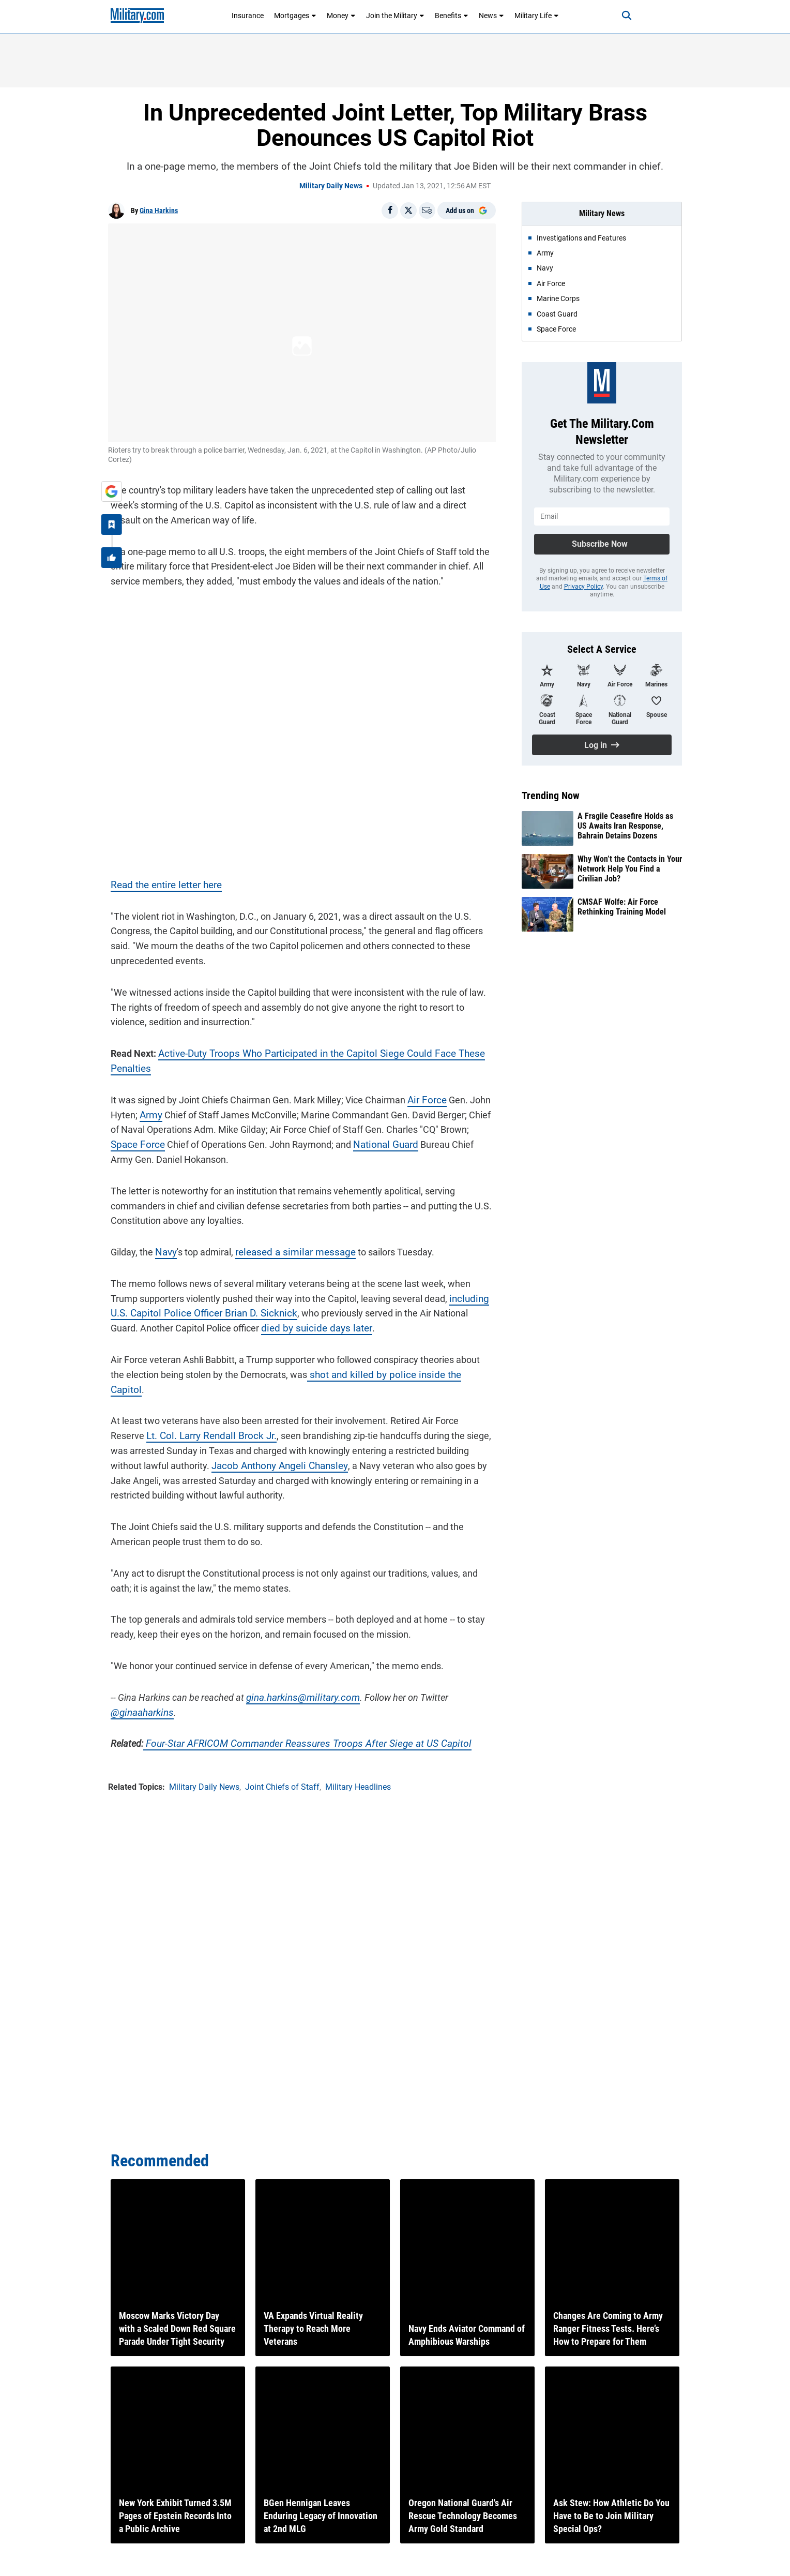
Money (341, 15)
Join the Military (395, 15)
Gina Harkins (159, 210)
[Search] (619, 15)
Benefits (451, 15)
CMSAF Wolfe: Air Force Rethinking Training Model (622, 907)
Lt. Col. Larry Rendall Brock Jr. (169, 1421)
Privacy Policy (583, 586)
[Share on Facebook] (390, 210)
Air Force (423, 1100)
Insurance (248, 15)
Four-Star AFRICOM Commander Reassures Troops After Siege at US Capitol (295, 1729)
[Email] (427, 210)
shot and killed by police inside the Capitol (375, 1375)
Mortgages (295, 15)
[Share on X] (408, 210)
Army (148, 1115)
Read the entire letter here (161, 885)
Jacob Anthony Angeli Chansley (241, 1451)
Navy (163, 1253)
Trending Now (551, 795)
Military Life (536, 15)
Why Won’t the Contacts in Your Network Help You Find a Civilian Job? (630, 868)
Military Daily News (330, 185)
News (491, 15)
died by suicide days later (280, 1329)
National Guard (350, 1145)
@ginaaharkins (138, 1698)
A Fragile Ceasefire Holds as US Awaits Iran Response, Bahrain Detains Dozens (625, 826)
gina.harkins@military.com (297, 1683)
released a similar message (288, 1253)
